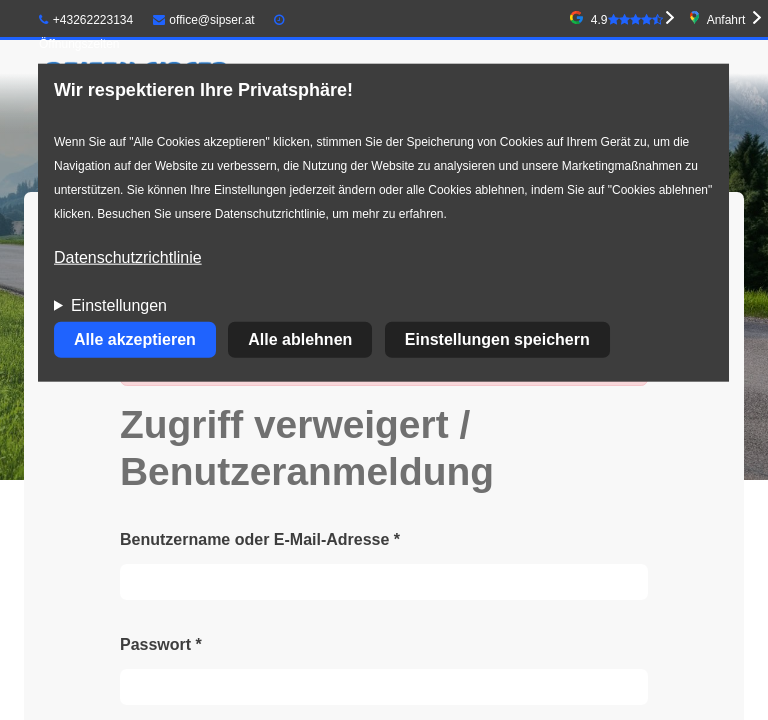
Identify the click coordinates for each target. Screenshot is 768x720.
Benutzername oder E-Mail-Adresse (260, 539)
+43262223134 (86, 20)
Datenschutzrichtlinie (128, 257)
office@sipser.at (204, 20)
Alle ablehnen (300, 339)
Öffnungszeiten (79, 44)
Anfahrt (726, 20)
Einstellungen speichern (497, 339)
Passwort (161, 644)
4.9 (627, 20)
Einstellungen (119, 305)
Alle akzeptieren (135, 339)
